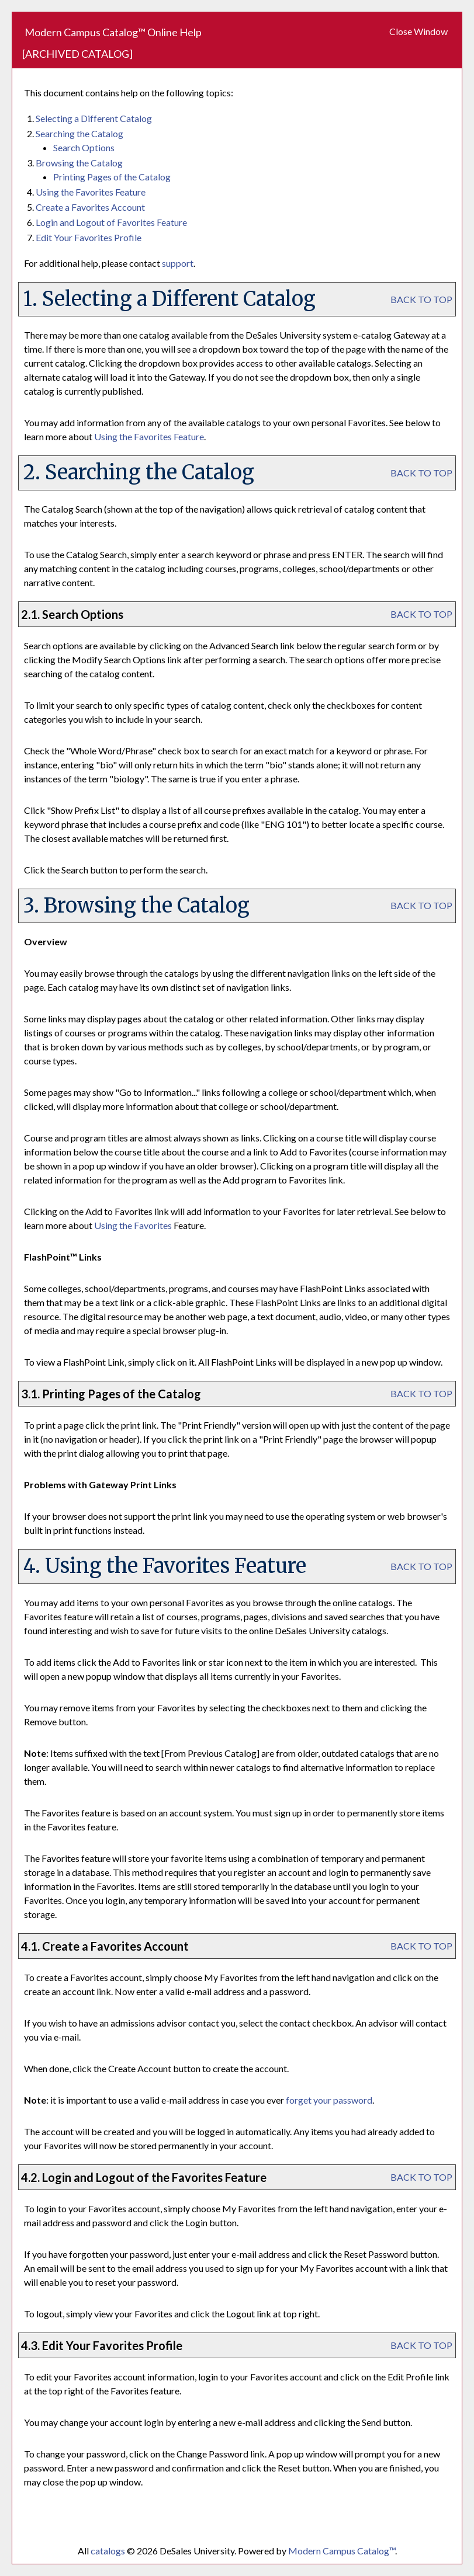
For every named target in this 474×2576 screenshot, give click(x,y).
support (177, 263)
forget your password (329, 2099)
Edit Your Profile (88, 237)
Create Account (90, 207)
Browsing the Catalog (79, 162)
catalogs (108, 2550)
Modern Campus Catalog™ (341, 2550)
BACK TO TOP (421, 299)
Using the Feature (91, 191)
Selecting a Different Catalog (94, 118)
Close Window (418, 31)
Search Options (84, 147)
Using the (133, 1225)
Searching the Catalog (79, 133)
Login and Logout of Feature (111, 222)
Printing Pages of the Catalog (112, 176)
